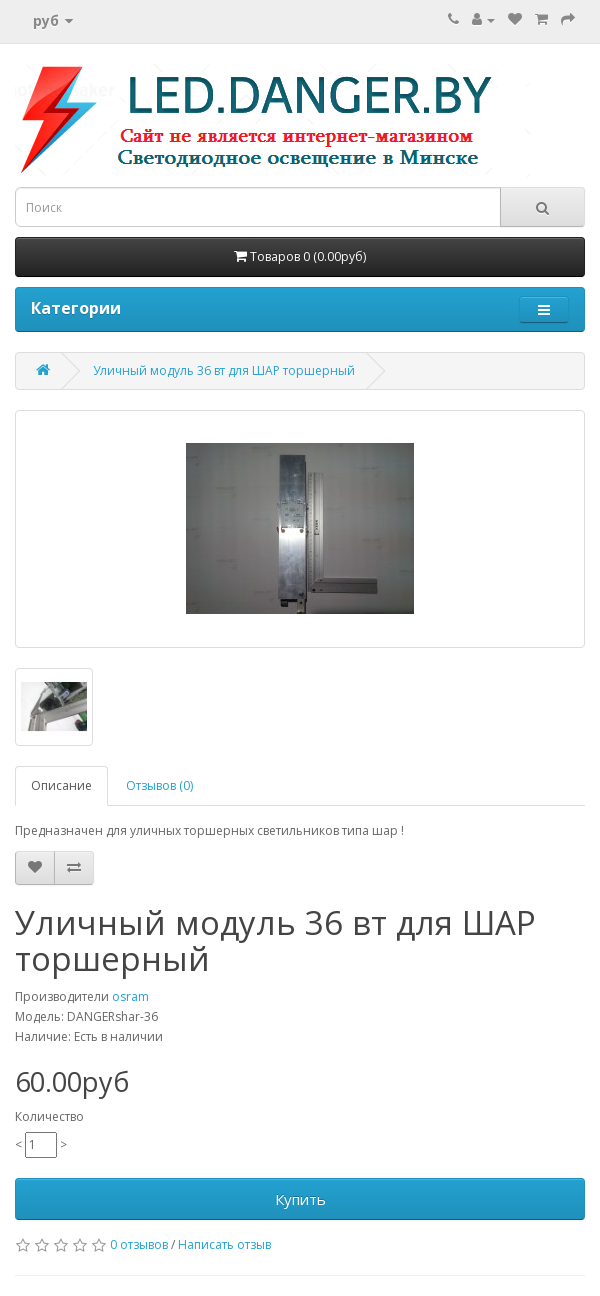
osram (130, 996)
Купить (300, 1199)
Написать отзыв (224, 1244)
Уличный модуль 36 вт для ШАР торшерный (224, 370)
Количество (49, 1116)
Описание (61, 785)
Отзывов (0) (159, 785)
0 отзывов (139, 1244)
